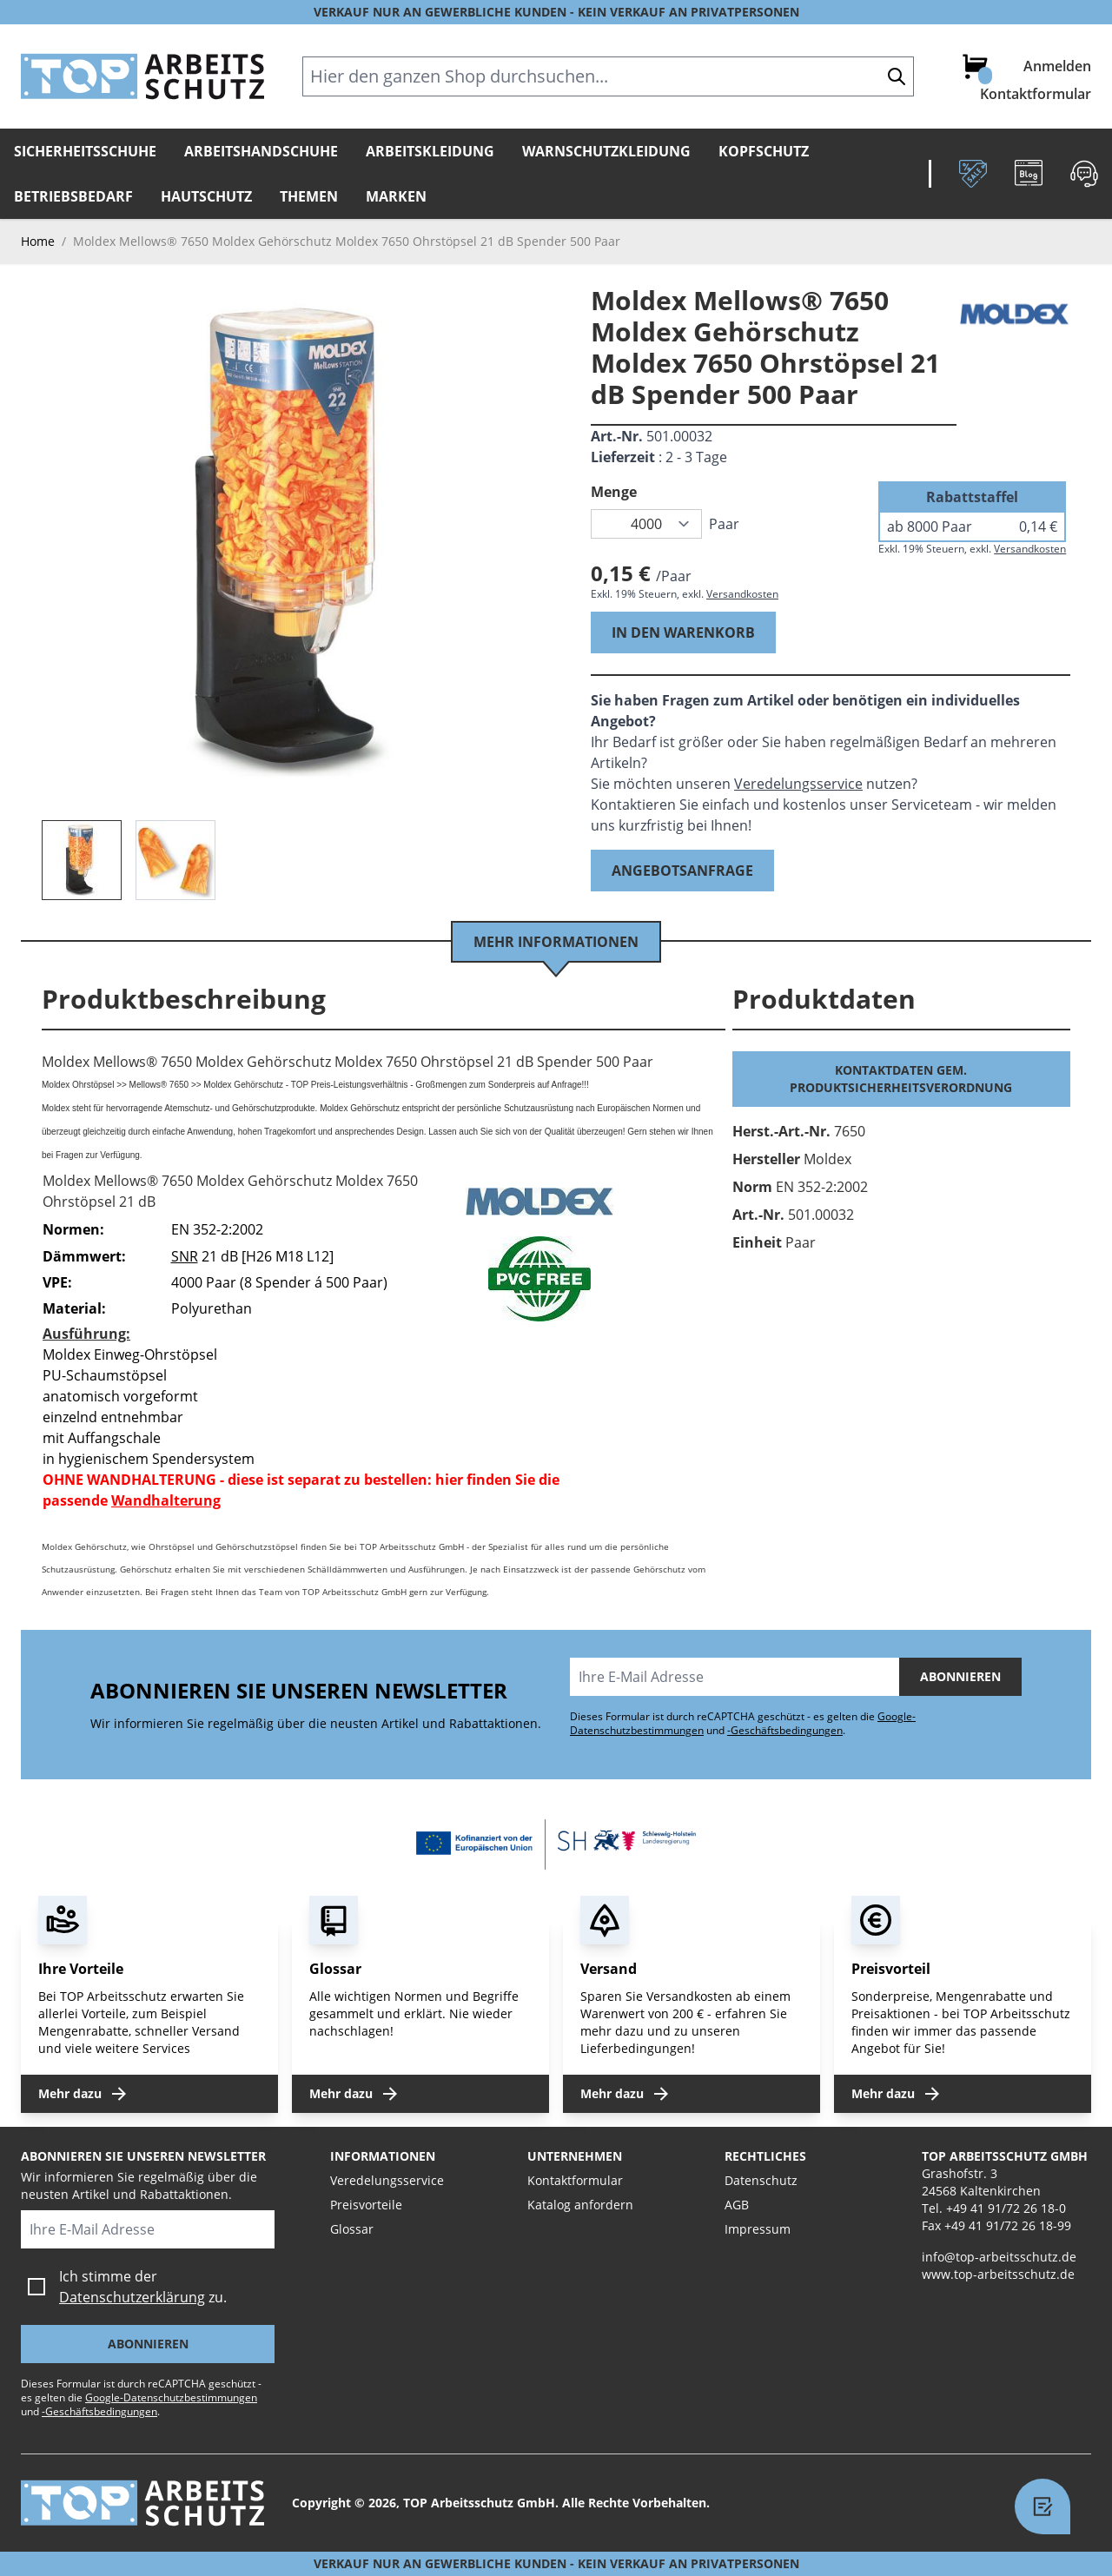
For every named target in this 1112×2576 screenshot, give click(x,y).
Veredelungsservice (798, 783)
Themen (309, 196)
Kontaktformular (1035, 93)
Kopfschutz (763, 151)
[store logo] (142, 76)
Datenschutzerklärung (132, 2297)
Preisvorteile (366, 2204)
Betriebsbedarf (73, 196)
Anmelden (1057, 66)
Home (38, 241)
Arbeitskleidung (430, 151)
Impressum (758, 2229)
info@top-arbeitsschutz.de (999, 2256)
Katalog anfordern (580, 2204)
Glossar (352, 2229)
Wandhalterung (166, 1500)
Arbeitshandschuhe (261, 151)
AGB (737, 2204)
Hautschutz (206, 196)
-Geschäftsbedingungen (785, 1730)
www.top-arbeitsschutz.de (998, 2274)
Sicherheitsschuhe (85, 151)
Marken (396, 196)
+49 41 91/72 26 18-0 (1006, 2208)
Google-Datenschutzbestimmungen (171, 2397)
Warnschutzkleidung (606, 151)
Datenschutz (761, 2180)
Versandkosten (742, 593)
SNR (184, 1256)
